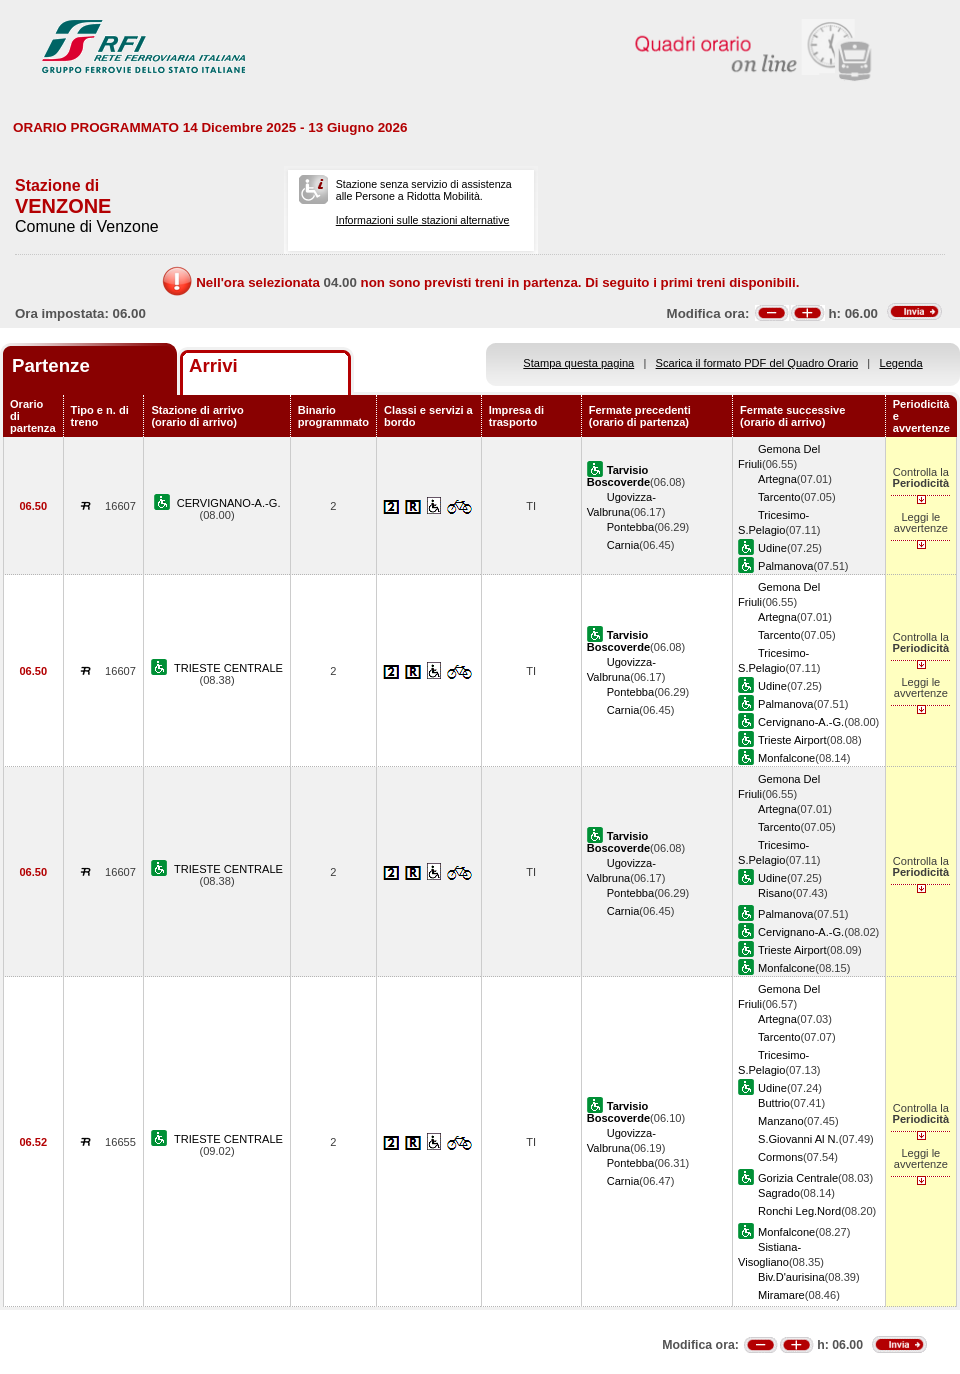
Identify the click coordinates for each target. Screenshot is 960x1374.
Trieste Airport (792, 740)
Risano (775, 893)
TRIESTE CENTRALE (228, 668)
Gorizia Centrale (798, 1178)
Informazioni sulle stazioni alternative (423, 220)
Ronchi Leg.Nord (799, 1211)
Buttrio (774, 1103)
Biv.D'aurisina (791, 1277)
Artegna (777, 479)
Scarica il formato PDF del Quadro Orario (757, 363)
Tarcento (779, 497)
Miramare (781, 1295)
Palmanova (785, 566)
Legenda (901, 363)
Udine (772, 548)
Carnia (623, 545)
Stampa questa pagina (578, 363)
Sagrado (779, 1193)
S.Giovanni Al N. (798, 1139)
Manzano (781, 1121)
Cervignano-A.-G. (801, 722)
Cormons (780, 1157)
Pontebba (630, 527)
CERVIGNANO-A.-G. (229, 503)
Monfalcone (786, 758)
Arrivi (213, 365)
